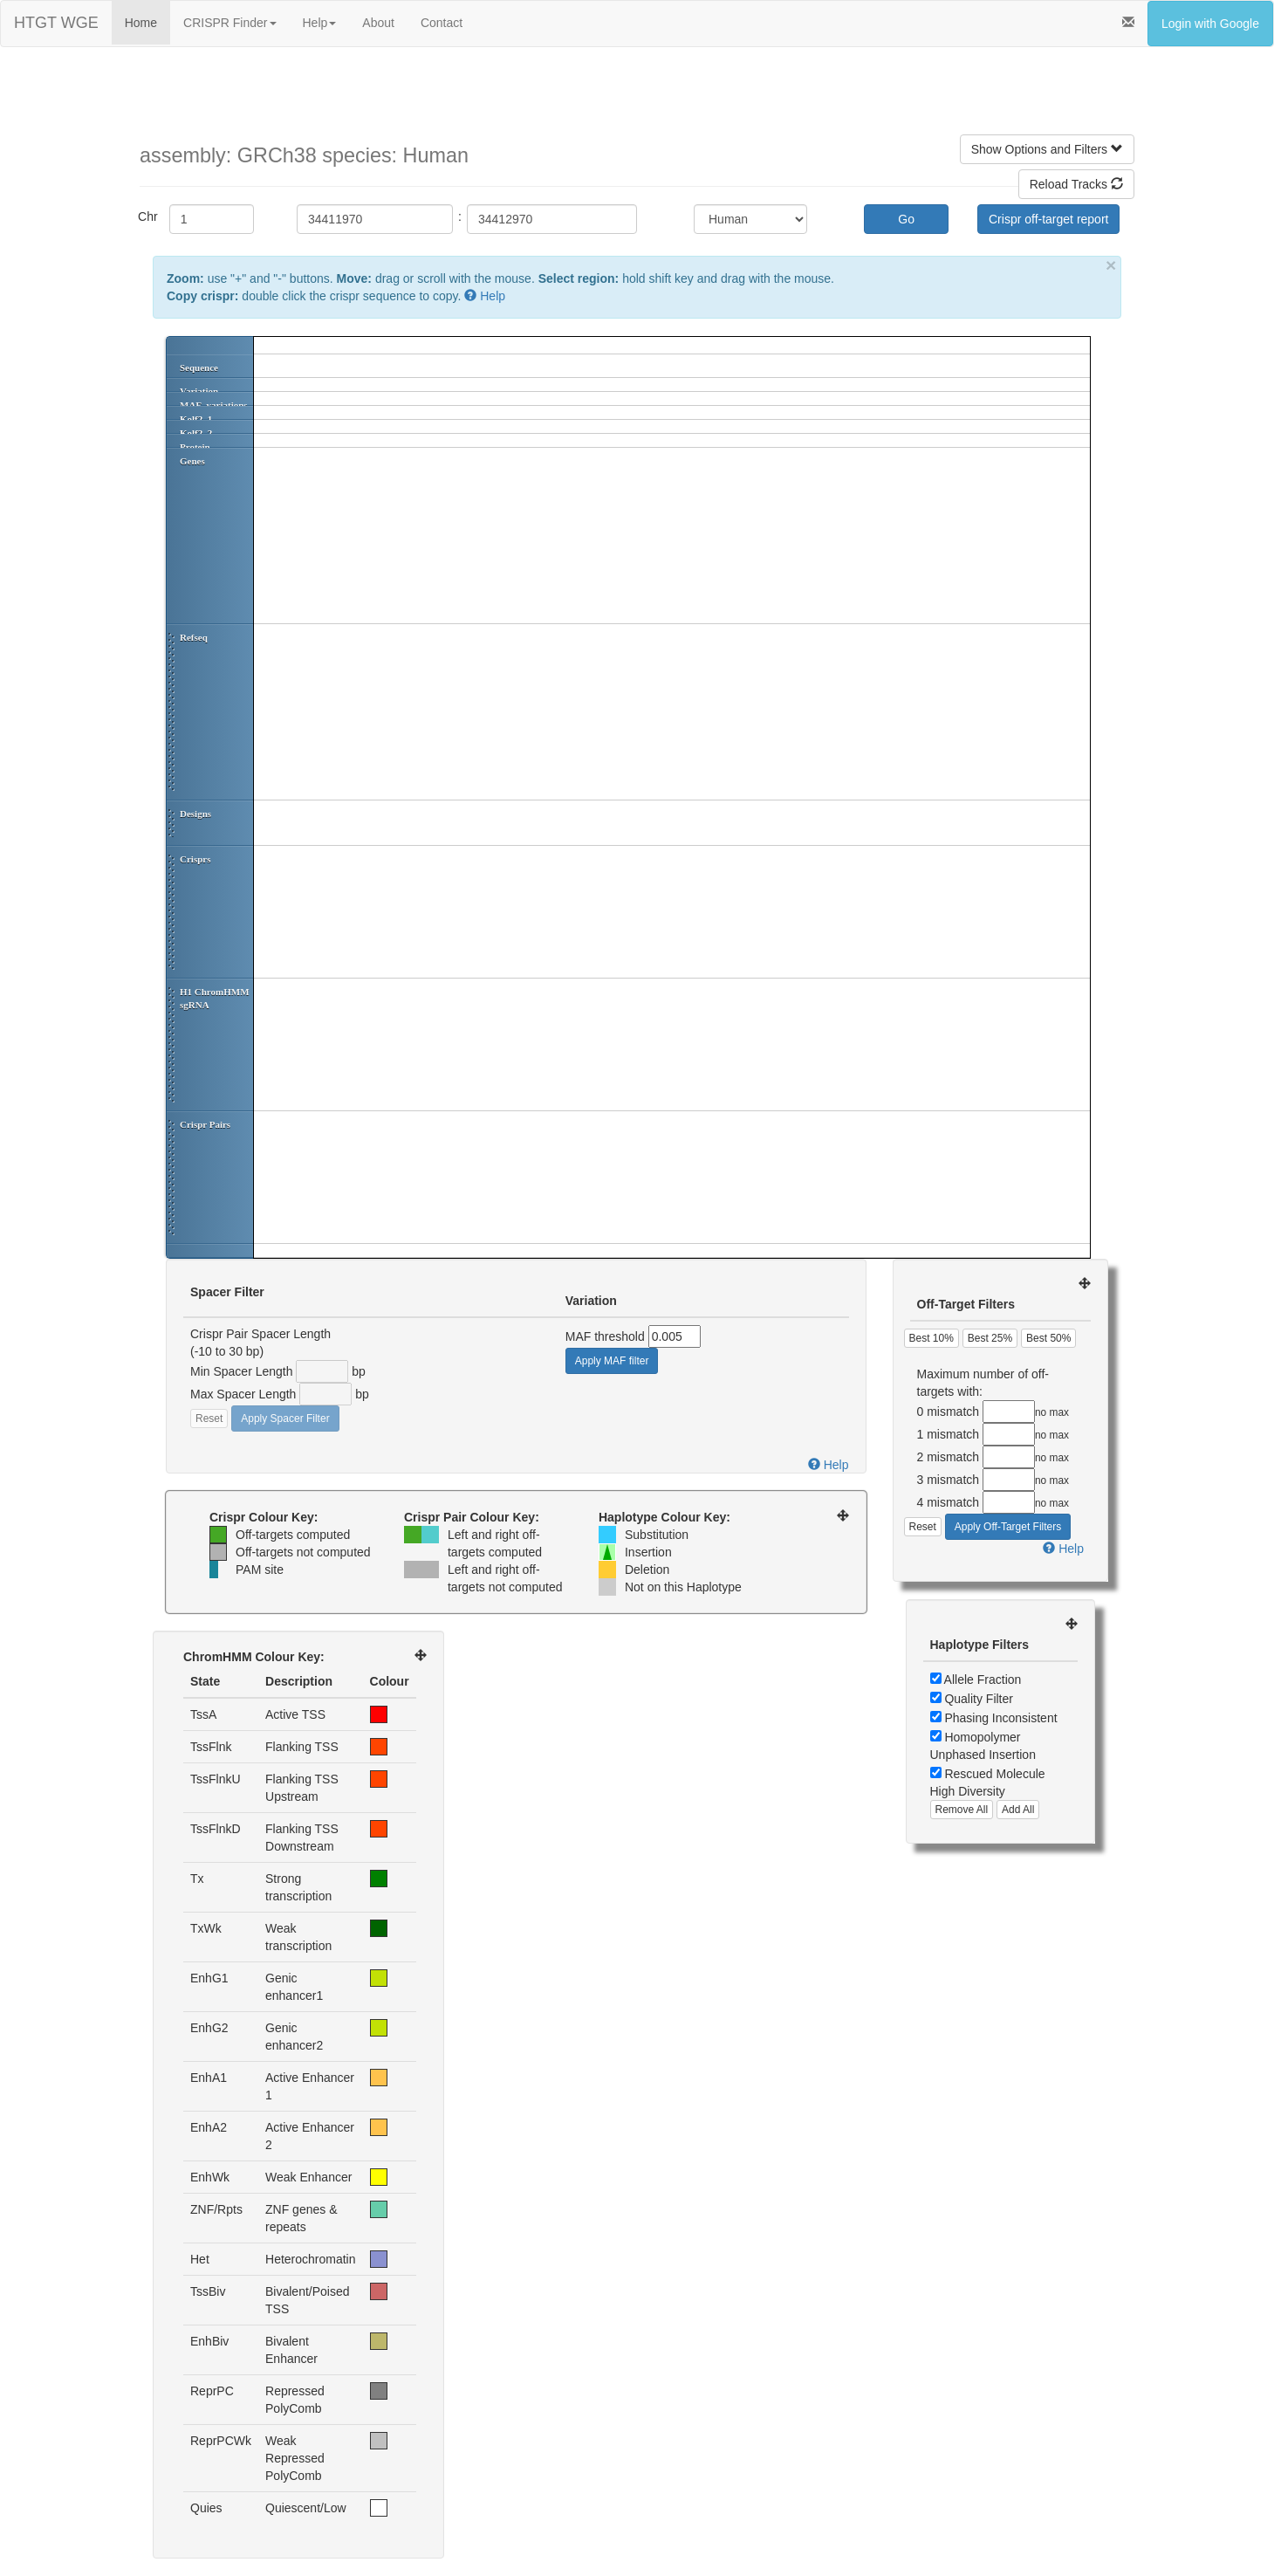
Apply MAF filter (612, 1361)
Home (141, 23)
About (378, 23)
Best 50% (1048, 1338)
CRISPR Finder (229, 23)
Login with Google (1210, 24)
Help (320, 23)
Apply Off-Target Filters (1008, 1527)
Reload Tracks (1076, 184)
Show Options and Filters (1047, 149)
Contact (441, 23)
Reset (209, 1418)
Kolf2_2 (196, 433)
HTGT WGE (56, 22)
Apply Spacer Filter (285, 1418)
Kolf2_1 (196, 419)
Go (906, 219)
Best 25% (990, 1338)
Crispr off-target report (1048, 219)
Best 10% (931, 1338)
